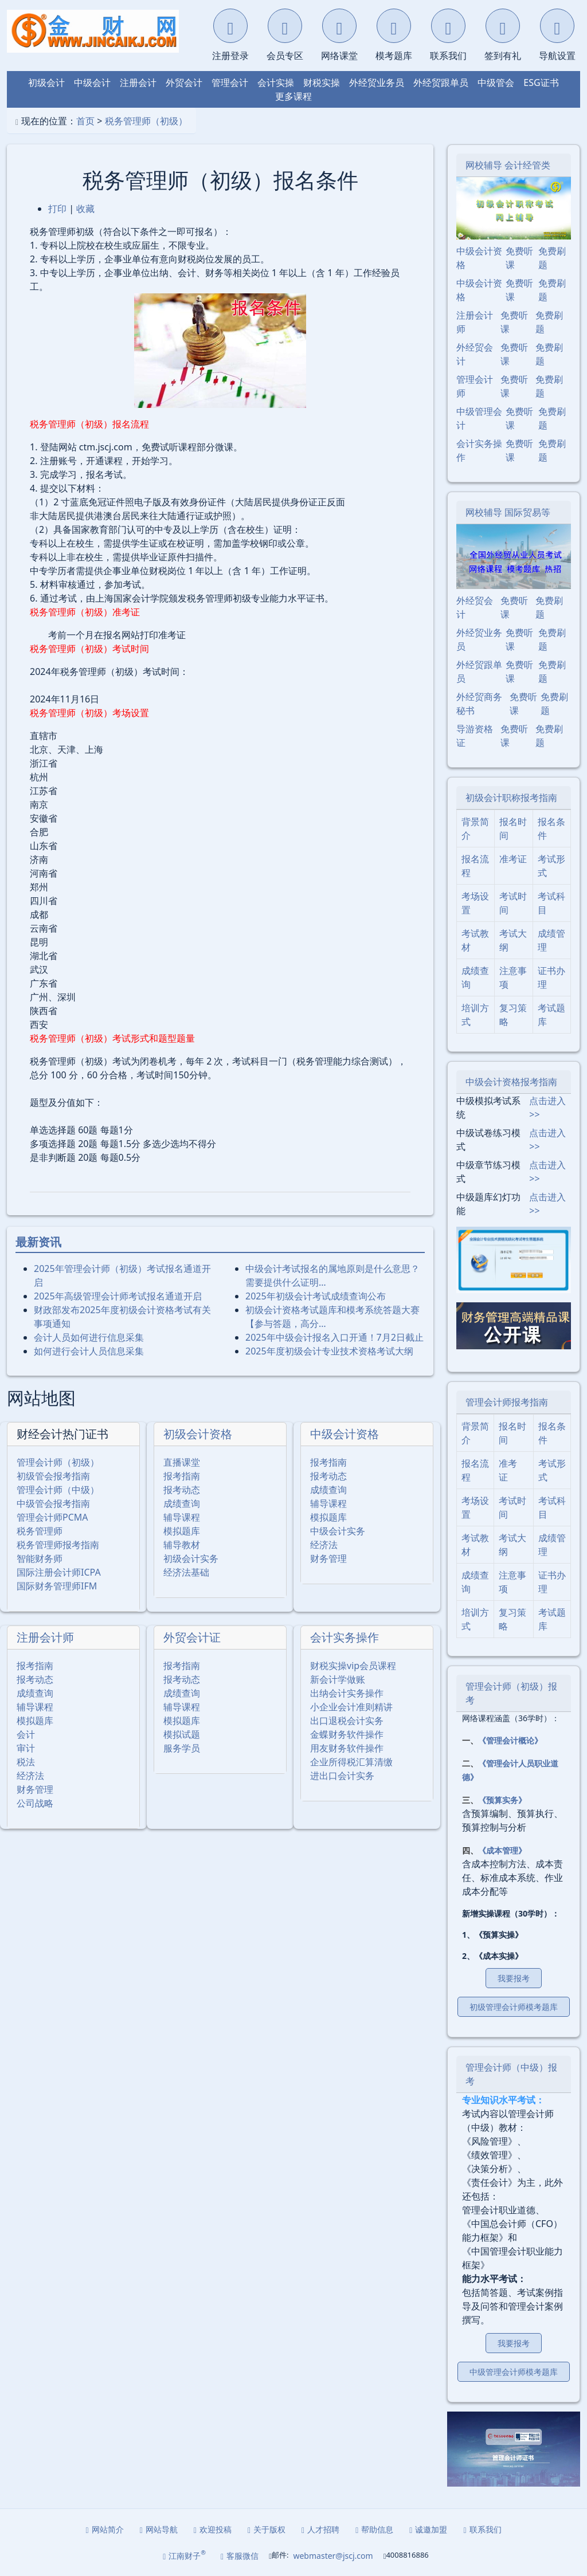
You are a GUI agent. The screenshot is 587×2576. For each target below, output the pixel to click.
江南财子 (184, 2555)
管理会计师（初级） (58, 1462)
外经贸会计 (474, 354)
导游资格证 (474, 735)
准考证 (513, 859)
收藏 (85, 208)
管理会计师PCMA (52, 1517)
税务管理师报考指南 (58, 1544)
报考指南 (181, 1476)
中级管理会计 (479, 418)
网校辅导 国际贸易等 (507, 512)
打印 (57, 208)
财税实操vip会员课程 (353, 1665)
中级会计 (92, 82)
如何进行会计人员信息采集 (89, 1351)
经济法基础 (186, 1572)
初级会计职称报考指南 (511, 797)
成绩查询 (181, 1503)
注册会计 (138, 82)
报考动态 (181, 1489)
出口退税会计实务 (346, 1720)
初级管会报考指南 (53, 1476)
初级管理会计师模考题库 (513, 2006)
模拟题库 (181, 1531)
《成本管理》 (502, 1850)
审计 (26, 1748)
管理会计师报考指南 (506, 1402)
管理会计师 (474, 386)
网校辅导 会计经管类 (507, 165)
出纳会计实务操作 (346, 1693)
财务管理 (328, 1558)
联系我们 (482, 2529)
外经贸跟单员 (440, 82)
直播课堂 (181, 1462)
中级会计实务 (337, 1531)
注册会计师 (45, 1637)
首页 (85, 121)
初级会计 (46, 82)
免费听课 (519, 258)
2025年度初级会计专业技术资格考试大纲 (329, 1351)
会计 (26, 1734)
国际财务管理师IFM (57, 1586)
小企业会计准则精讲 (351, 1707)
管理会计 (230, 82)
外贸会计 (184, 82)
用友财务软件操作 (346, 1748)
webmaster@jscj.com (333, 2555)
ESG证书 (540, 82)
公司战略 (35, 1803)
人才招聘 (320, 2529)
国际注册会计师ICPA (59, 1572)
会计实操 (275, 82)
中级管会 (496, 82)
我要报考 (514, 1978)
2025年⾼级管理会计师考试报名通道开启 (118, 1296)
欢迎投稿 (213, 2529)
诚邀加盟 (428, 2529)
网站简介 (105, 2529)
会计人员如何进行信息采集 (89, 1337)
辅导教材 (181, 1544)
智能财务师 (39, 1558)
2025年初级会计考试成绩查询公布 (315, 1296)
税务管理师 (39, 1531)
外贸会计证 (192, 1637)
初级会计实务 (190, 1558)
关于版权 (266, 2529)
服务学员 (181, 1748)
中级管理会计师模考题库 (513, 2371)
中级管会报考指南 (53, 1503)
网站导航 (159, 2529)
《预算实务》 (502, 1799)
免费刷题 (552, 258)
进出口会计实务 (342, 1775)
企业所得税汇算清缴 (351, 1762)
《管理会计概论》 (510, 1740)
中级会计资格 (344, 1434)
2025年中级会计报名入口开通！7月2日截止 (334, 1337)
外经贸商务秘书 (479, 703)
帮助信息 (374, 2529)
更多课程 (293, 96)
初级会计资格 (197, 1434)
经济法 (324, 1544)
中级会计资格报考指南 (511, 1081)
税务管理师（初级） (146, 121)
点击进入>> (547, 1107)
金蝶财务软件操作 (346, 1734)
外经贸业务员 (376, 82)
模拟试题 (181, 1734)
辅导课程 (181, 1517)
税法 (26, 1762)
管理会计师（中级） (58, 1489)
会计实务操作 (344, 1637)
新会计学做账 (337, 1679)
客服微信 (240, 2556)
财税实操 (321, 82)
